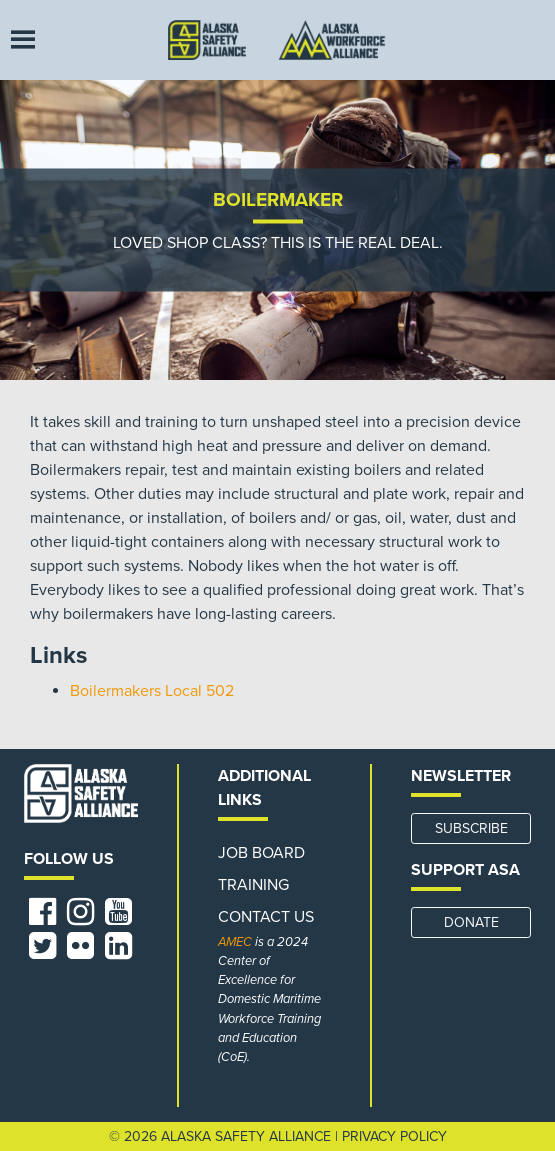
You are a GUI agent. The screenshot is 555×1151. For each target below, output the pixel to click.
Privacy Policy (394, 1136)
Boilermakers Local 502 (152, 691)
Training (253, 885)
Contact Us (266, 917)
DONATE (471, 922)
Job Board (261, 853)
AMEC (235, 942)
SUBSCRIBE (471, 828)
